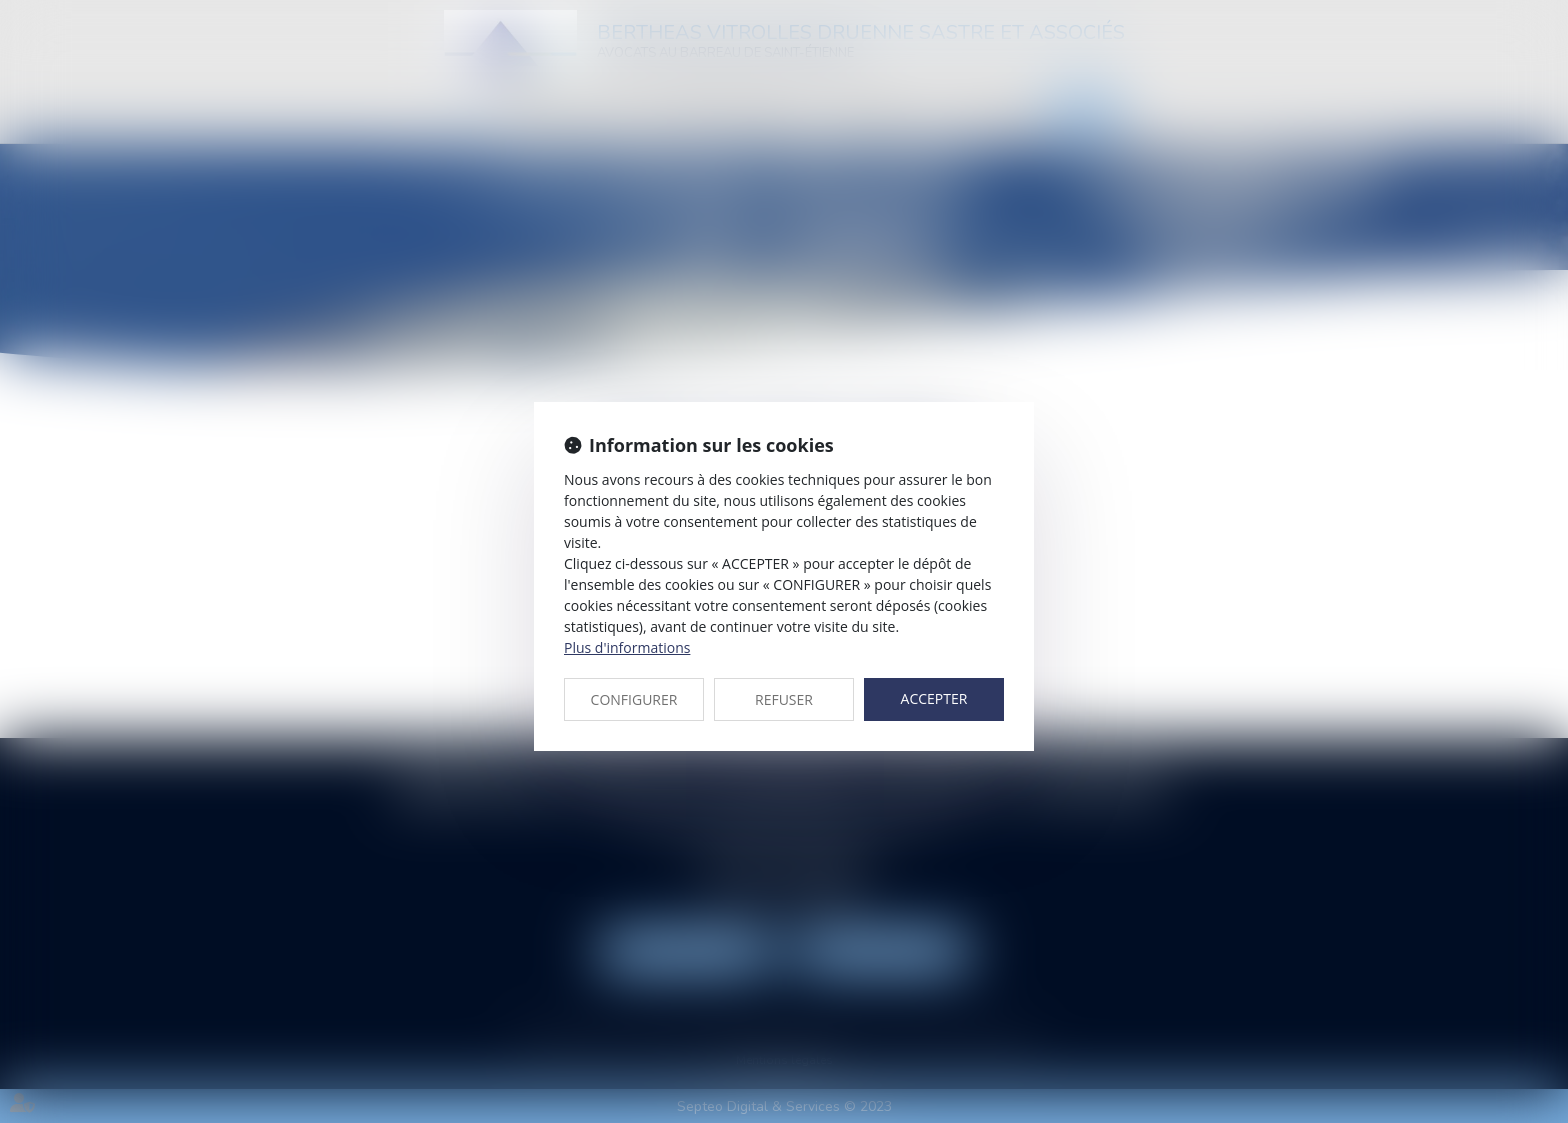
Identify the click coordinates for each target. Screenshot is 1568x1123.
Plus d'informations (627, 647)
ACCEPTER (934, 698)
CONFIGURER (634, 699)
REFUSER (784, 699)
